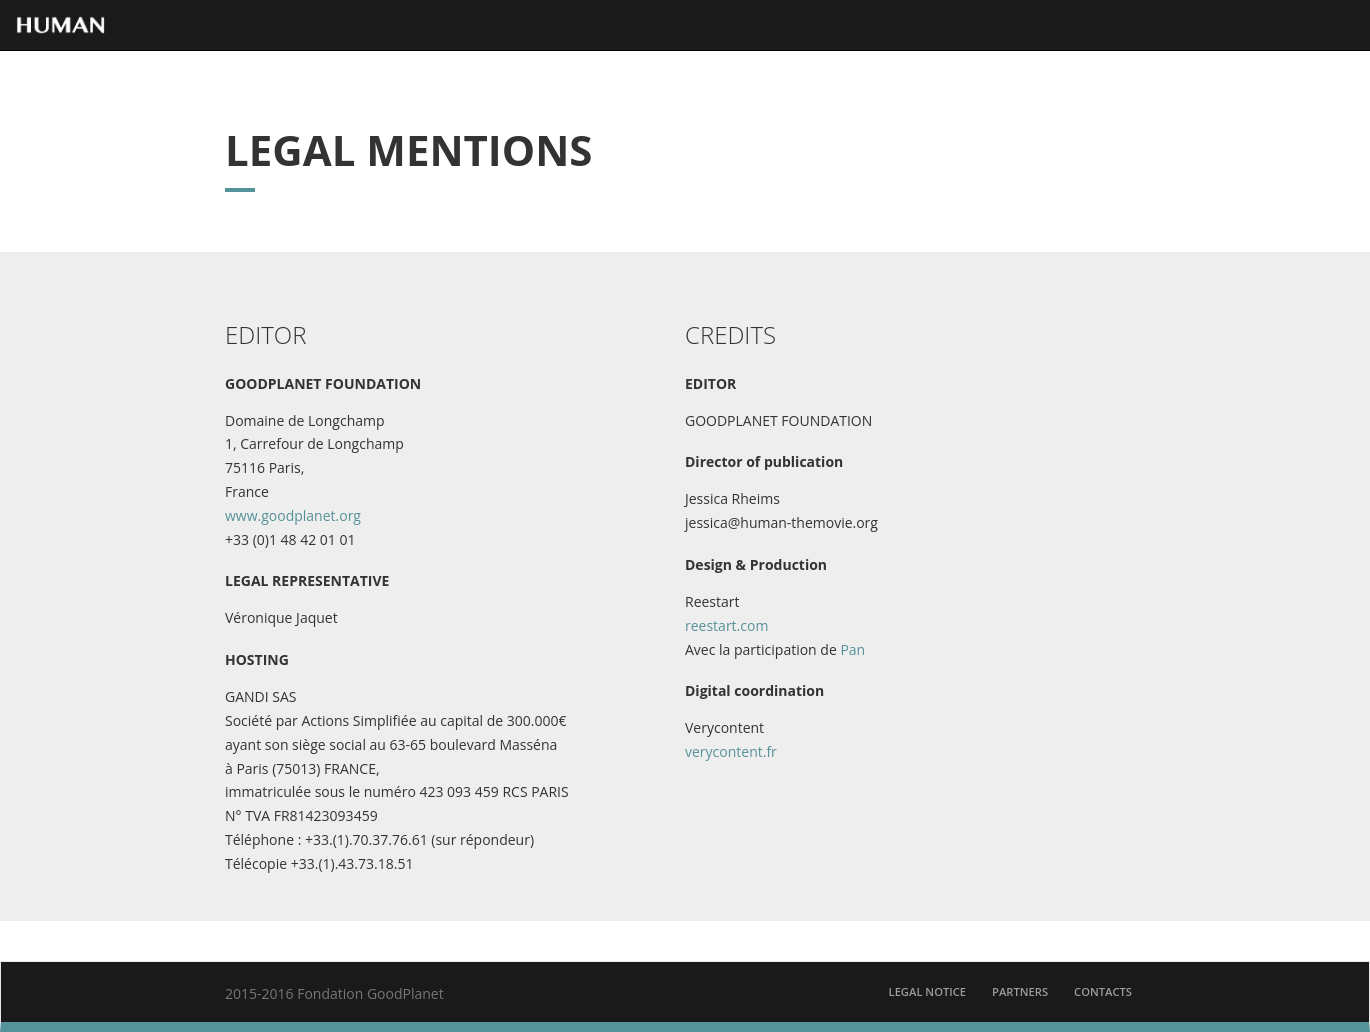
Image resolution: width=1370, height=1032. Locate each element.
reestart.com (726, 625)
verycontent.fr (731, 751)
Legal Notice (927, 991)
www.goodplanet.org (293, 515)
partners (1020, 991)
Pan (852, 649)
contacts (1103, 991)
